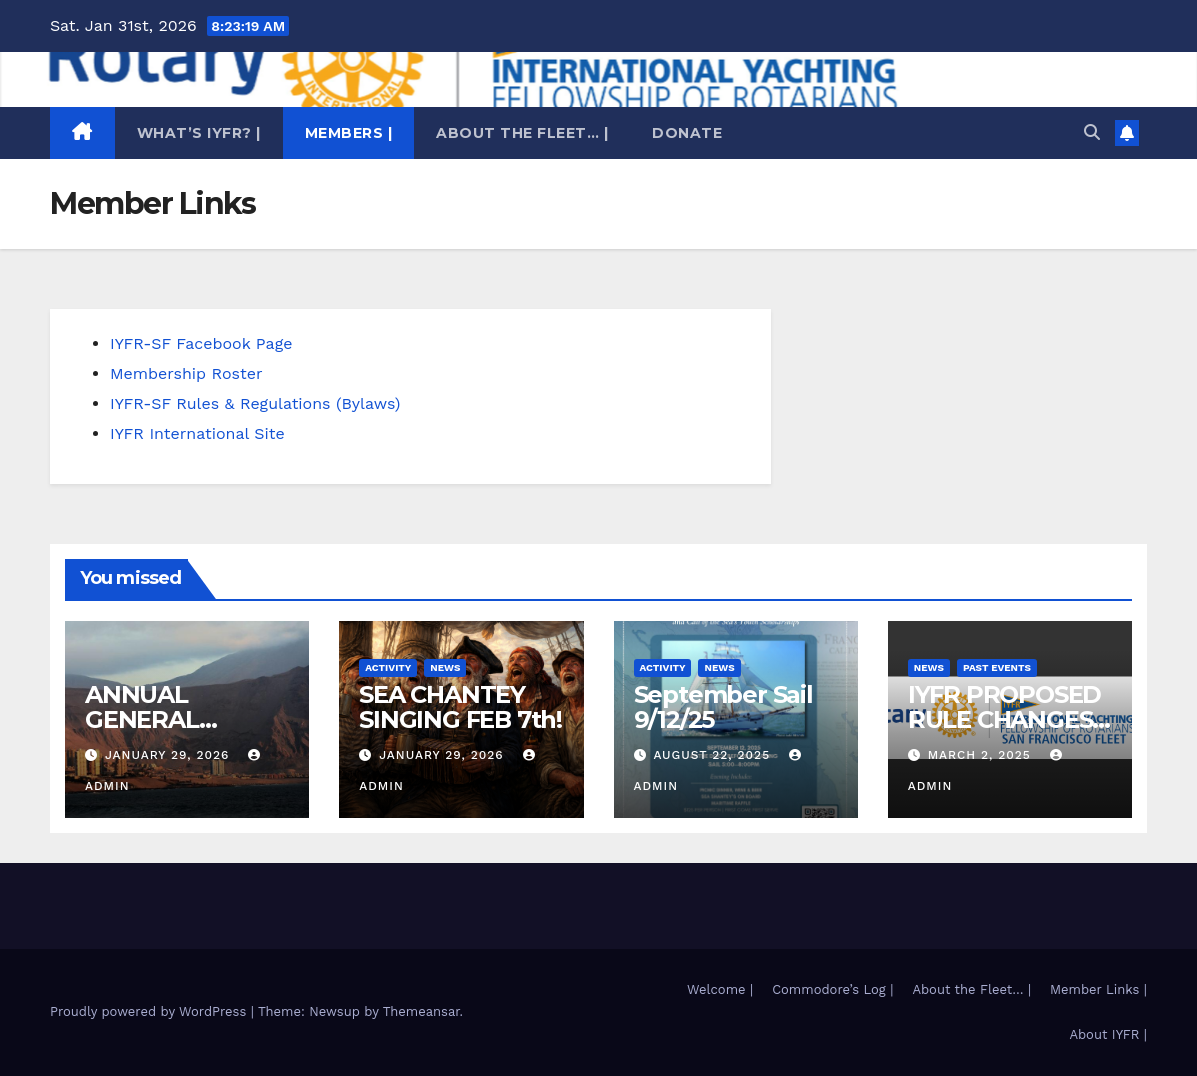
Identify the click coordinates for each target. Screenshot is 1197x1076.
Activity (388, 667)
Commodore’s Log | (832, 989)
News (445, 667)
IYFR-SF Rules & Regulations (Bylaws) (255, 403)
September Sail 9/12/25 (723, 707)
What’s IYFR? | (199, 133)
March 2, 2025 (982, 755)
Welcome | (720, 989)
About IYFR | (1108, 1034)
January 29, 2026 (169, 755)
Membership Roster (186, 373)
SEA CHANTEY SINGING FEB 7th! (460, 707)
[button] (1092, 132)
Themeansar (421, 1011)
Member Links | (1098, 989)
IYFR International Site (197, 433)
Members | (349, 133)
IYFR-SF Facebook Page (201, 343)
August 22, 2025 (714, 755)
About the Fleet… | (522, 133)
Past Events (997, 667)
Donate (687, 133)
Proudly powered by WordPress (150, 1011)
